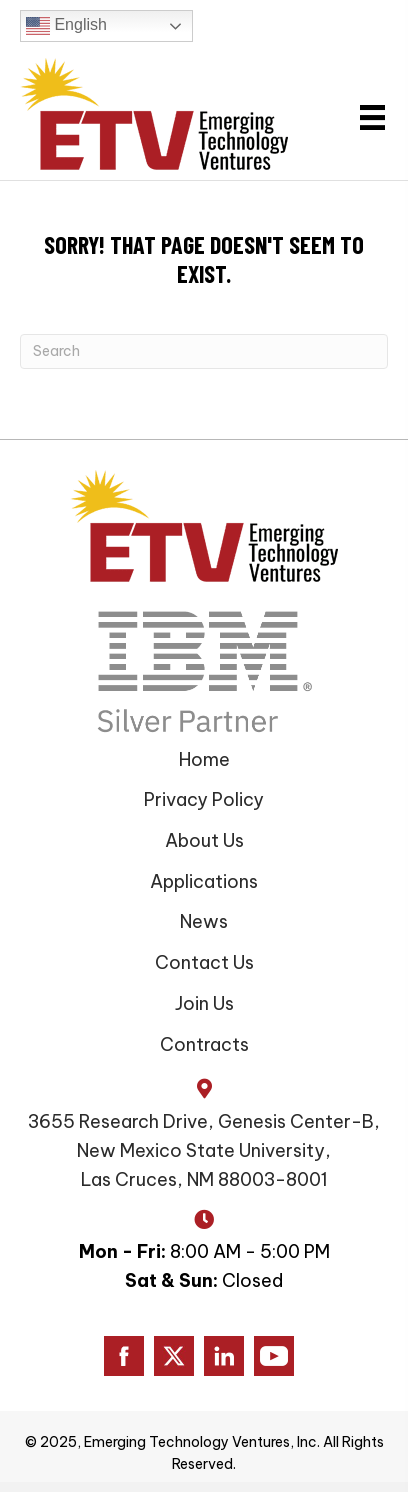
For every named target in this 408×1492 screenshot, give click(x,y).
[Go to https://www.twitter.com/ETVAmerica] (174, 1356)
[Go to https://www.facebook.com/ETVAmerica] (124, 1356)
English (66, 26)
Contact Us (204, 962)
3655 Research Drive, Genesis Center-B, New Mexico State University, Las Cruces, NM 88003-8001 (204, 1150)
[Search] (204, 351)
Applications (204, 881)
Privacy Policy (204, 799)
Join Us (204, 1003)
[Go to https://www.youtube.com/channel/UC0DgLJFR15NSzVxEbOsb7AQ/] (274, 1356)
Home (204, 759)
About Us (204, 840)
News (204, 921)
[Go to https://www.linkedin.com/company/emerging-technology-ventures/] (224, 1356)
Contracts (204, 1044)
